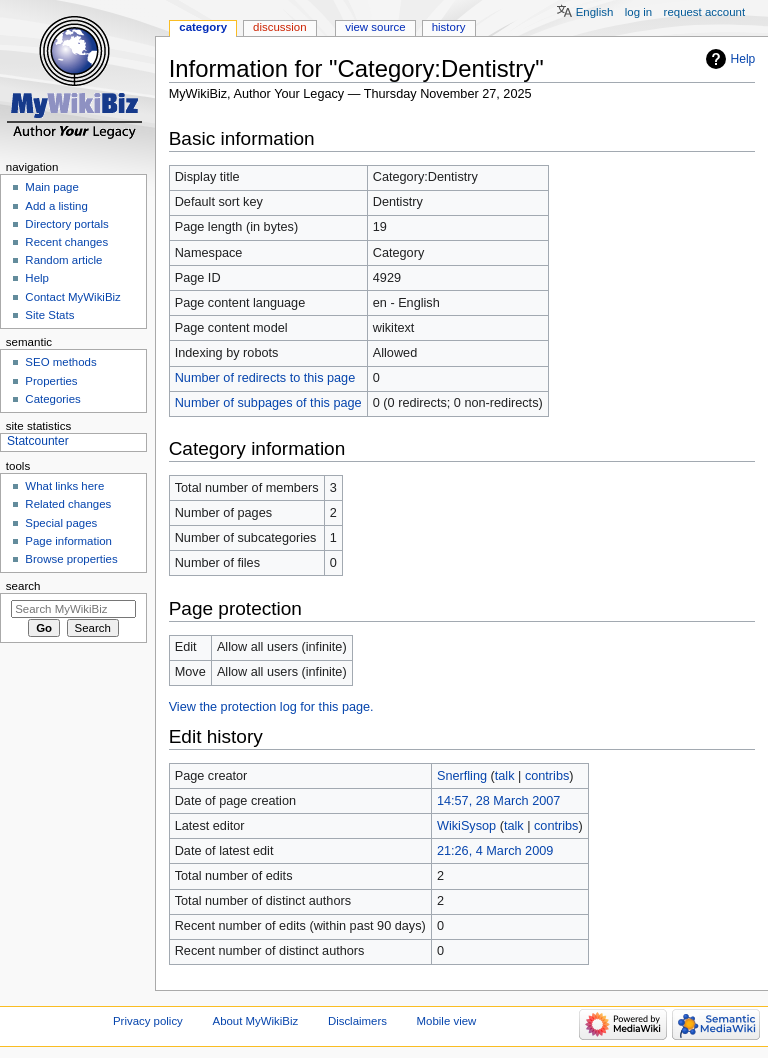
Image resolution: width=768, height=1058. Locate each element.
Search (23, 586)
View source (375, 27)
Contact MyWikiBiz (72, 297)
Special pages (61, 523)
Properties (51, 381)
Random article (63, 260)
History (449, 27)
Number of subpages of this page (268, 403)
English (595, 12)
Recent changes (66, 242)
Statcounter (38, 441)
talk (505, 776)
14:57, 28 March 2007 (498, 801)
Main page (52, 187)
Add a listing (56, 206)
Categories (52, 399)
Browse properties (71, 559)
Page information (68, 541)
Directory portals (66, 224)
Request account (705, 12)
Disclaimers (357, 1021)
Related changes (68, 504)
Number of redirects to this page (265, 378)
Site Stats (49, 315)
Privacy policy (148, 1021)
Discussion (279, 27)
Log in (638, 12)
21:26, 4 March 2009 (495, 851)
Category (203, 27)
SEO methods (60, 362)
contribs (547, 776)
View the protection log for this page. (271, 707)
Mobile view (447, 1021)
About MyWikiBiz (256, 1021)
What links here (64, 486)
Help (743, 59)
